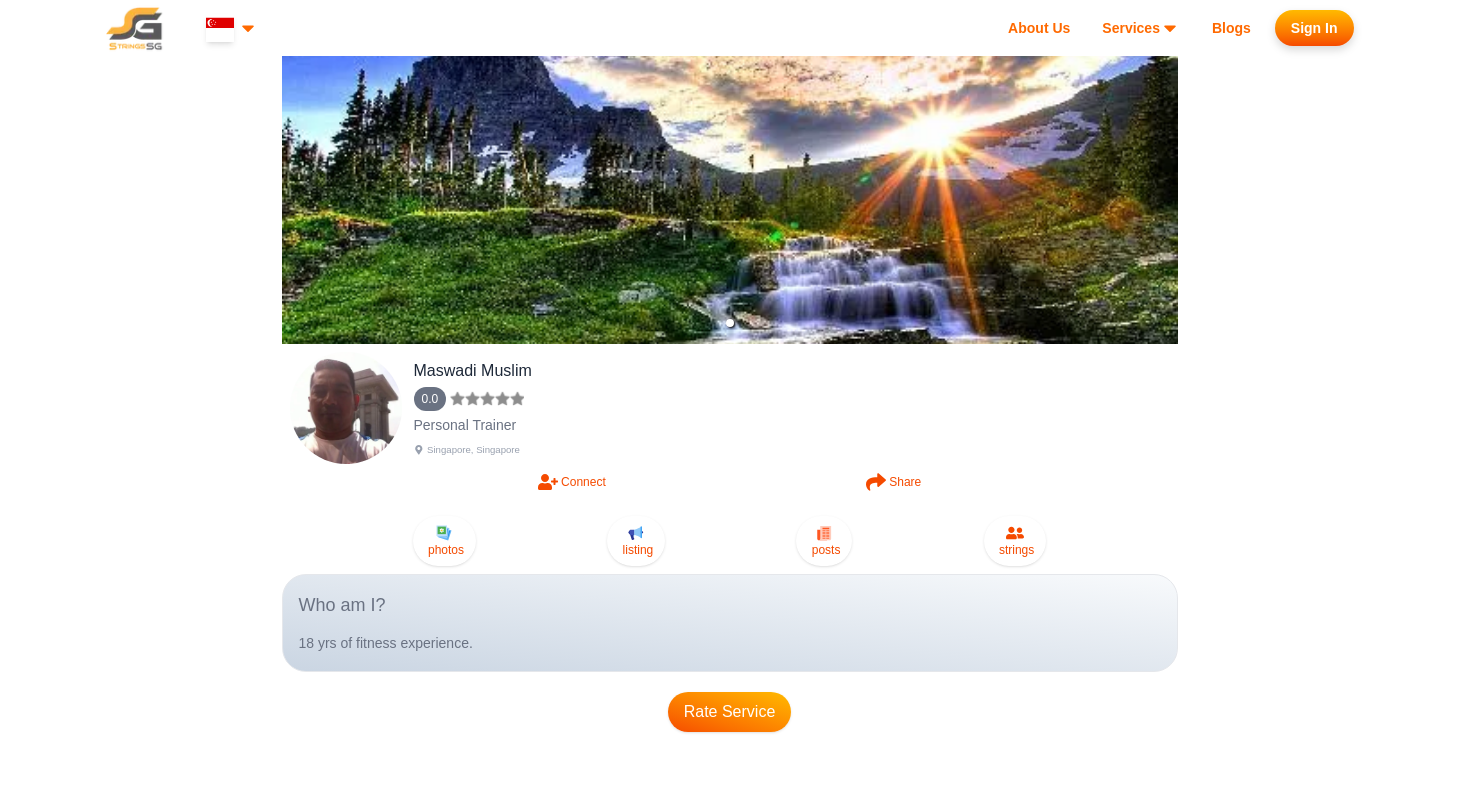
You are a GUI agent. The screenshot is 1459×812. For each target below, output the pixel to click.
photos (444, 540)
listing (636, 540)
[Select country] (232, 28)
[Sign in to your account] (1314, 28)
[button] (730, 323)
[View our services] (1141, 28)
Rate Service (730, 711)
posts (824, 540)
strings (1015, 540)
